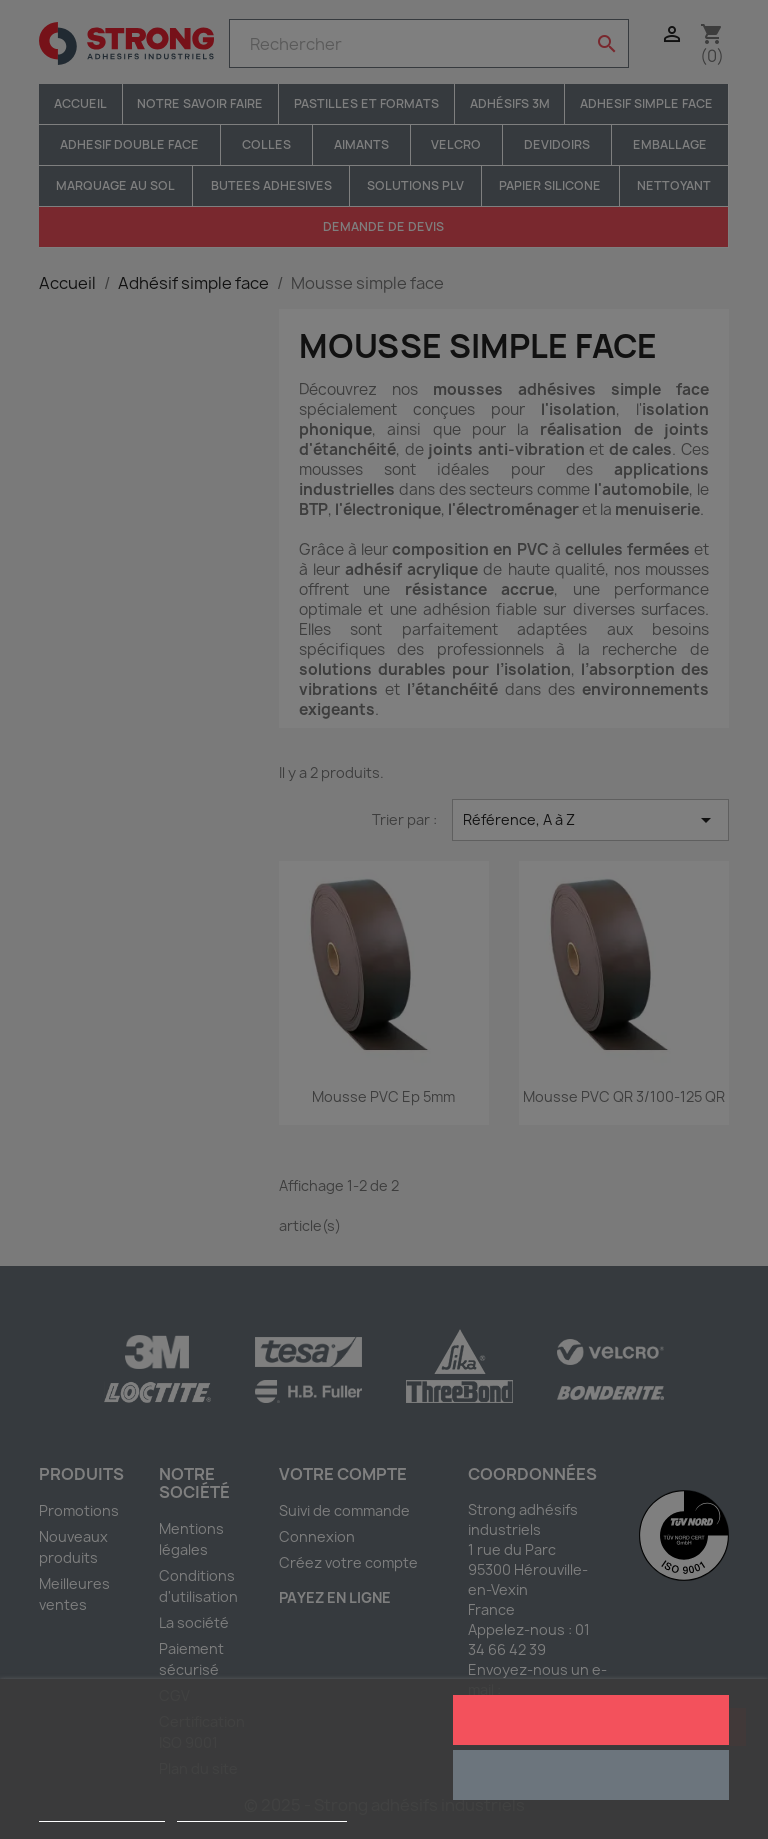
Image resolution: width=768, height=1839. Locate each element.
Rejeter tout (590, 1775)
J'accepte (590, 1720)
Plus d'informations (102, 1812)
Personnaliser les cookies (262, 1812)
